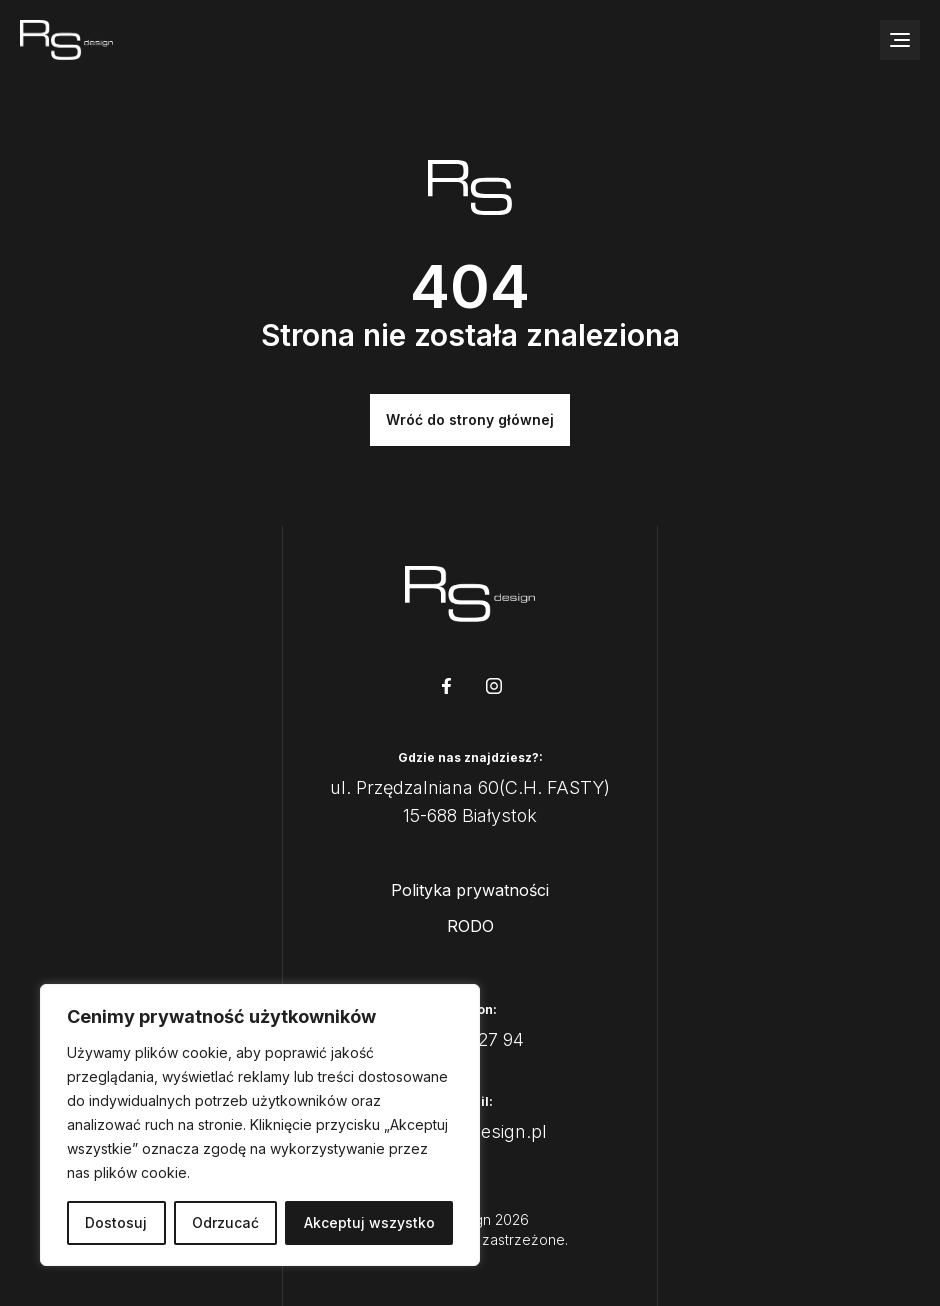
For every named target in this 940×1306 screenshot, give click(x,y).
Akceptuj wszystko (369, 1222)
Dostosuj (116, 1222)
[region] (260, 1125)
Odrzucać (225, 1222)
